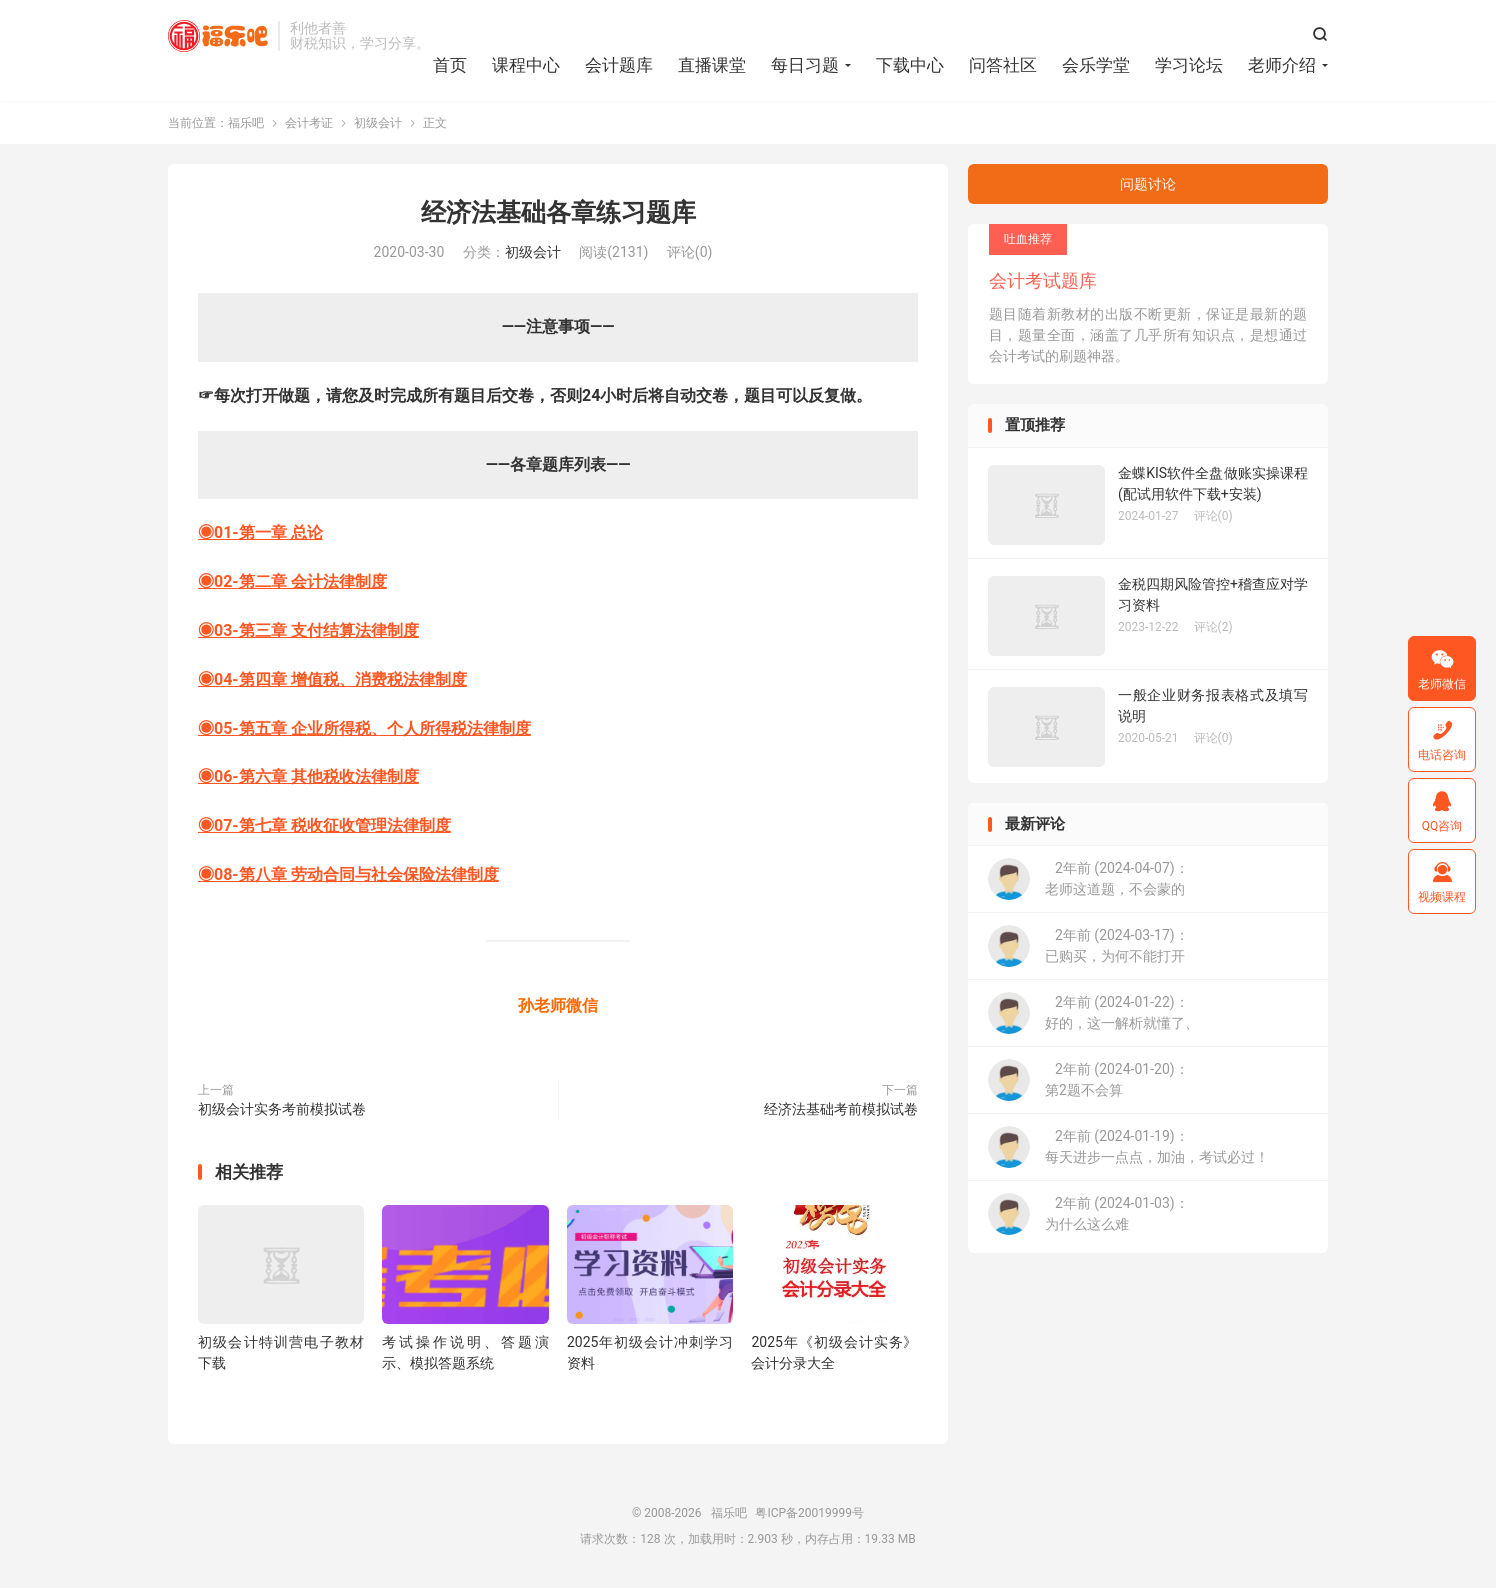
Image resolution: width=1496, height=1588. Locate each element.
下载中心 (910, 65)
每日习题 (805, 65)
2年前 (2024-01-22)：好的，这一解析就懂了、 (1093, 1014)
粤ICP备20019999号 (809, 1514)
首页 (450, 65)
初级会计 (378, 124)
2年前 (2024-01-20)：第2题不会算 (1088, 1081)
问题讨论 (1148, 185)
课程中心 (526, 65)
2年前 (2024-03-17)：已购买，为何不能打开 (1088, 947)
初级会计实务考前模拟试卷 (282, 1109)
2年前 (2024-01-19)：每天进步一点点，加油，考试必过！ (1128, 1148)
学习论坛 (1189, 65)
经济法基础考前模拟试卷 (841, 1109)
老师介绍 (1282, 65)
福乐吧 (218, 36)
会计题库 (619, 65)
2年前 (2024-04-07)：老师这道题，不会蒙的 (1088, 880)
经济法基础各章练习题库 (558, 213)
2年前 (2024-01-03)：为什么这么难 (1088, 1215)
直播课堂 (712, 65)
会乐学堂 (1096, 65)
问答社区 (1003, 65)
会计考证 (309, 124)
